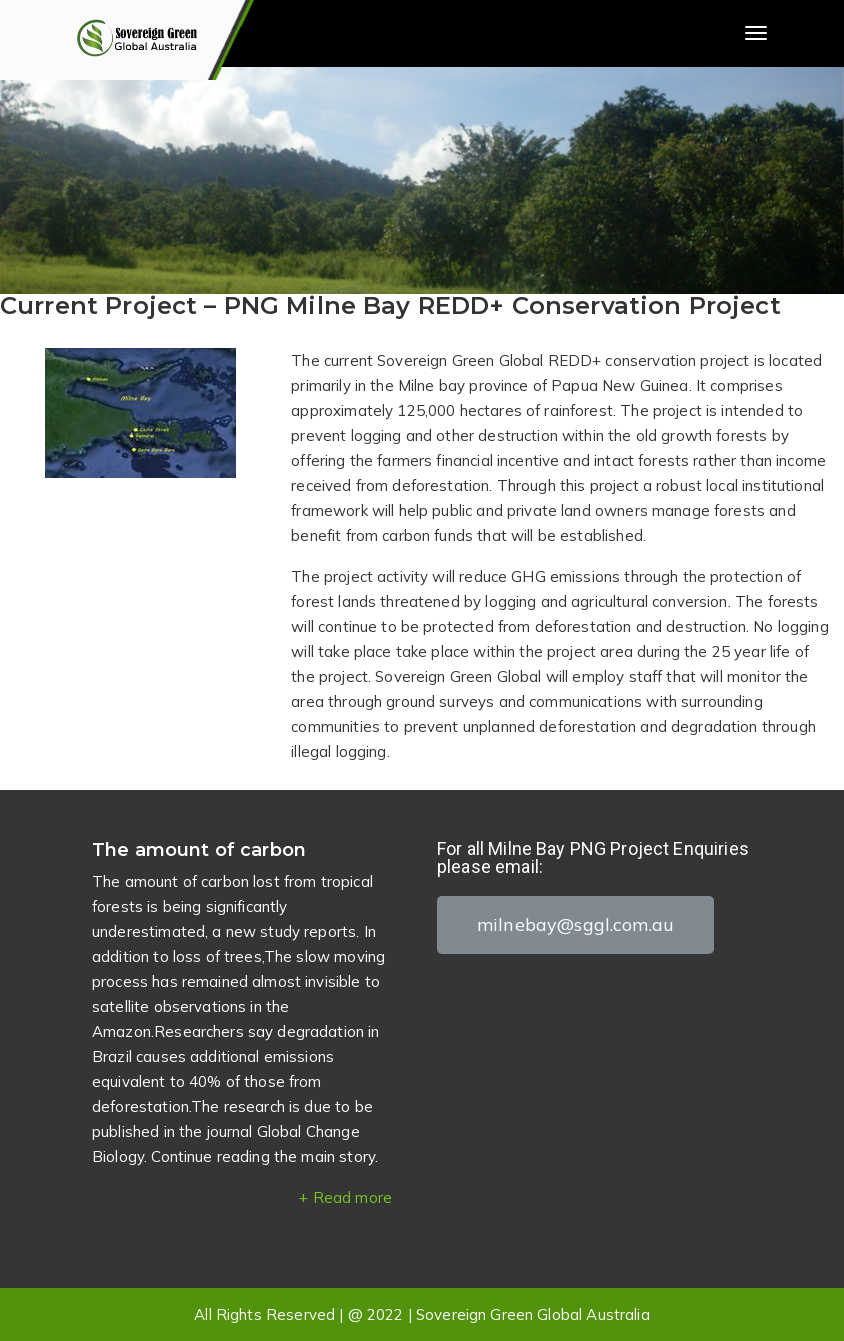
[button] (575, 925)
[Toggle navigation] (756, 33)
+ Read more (345, 1197)
